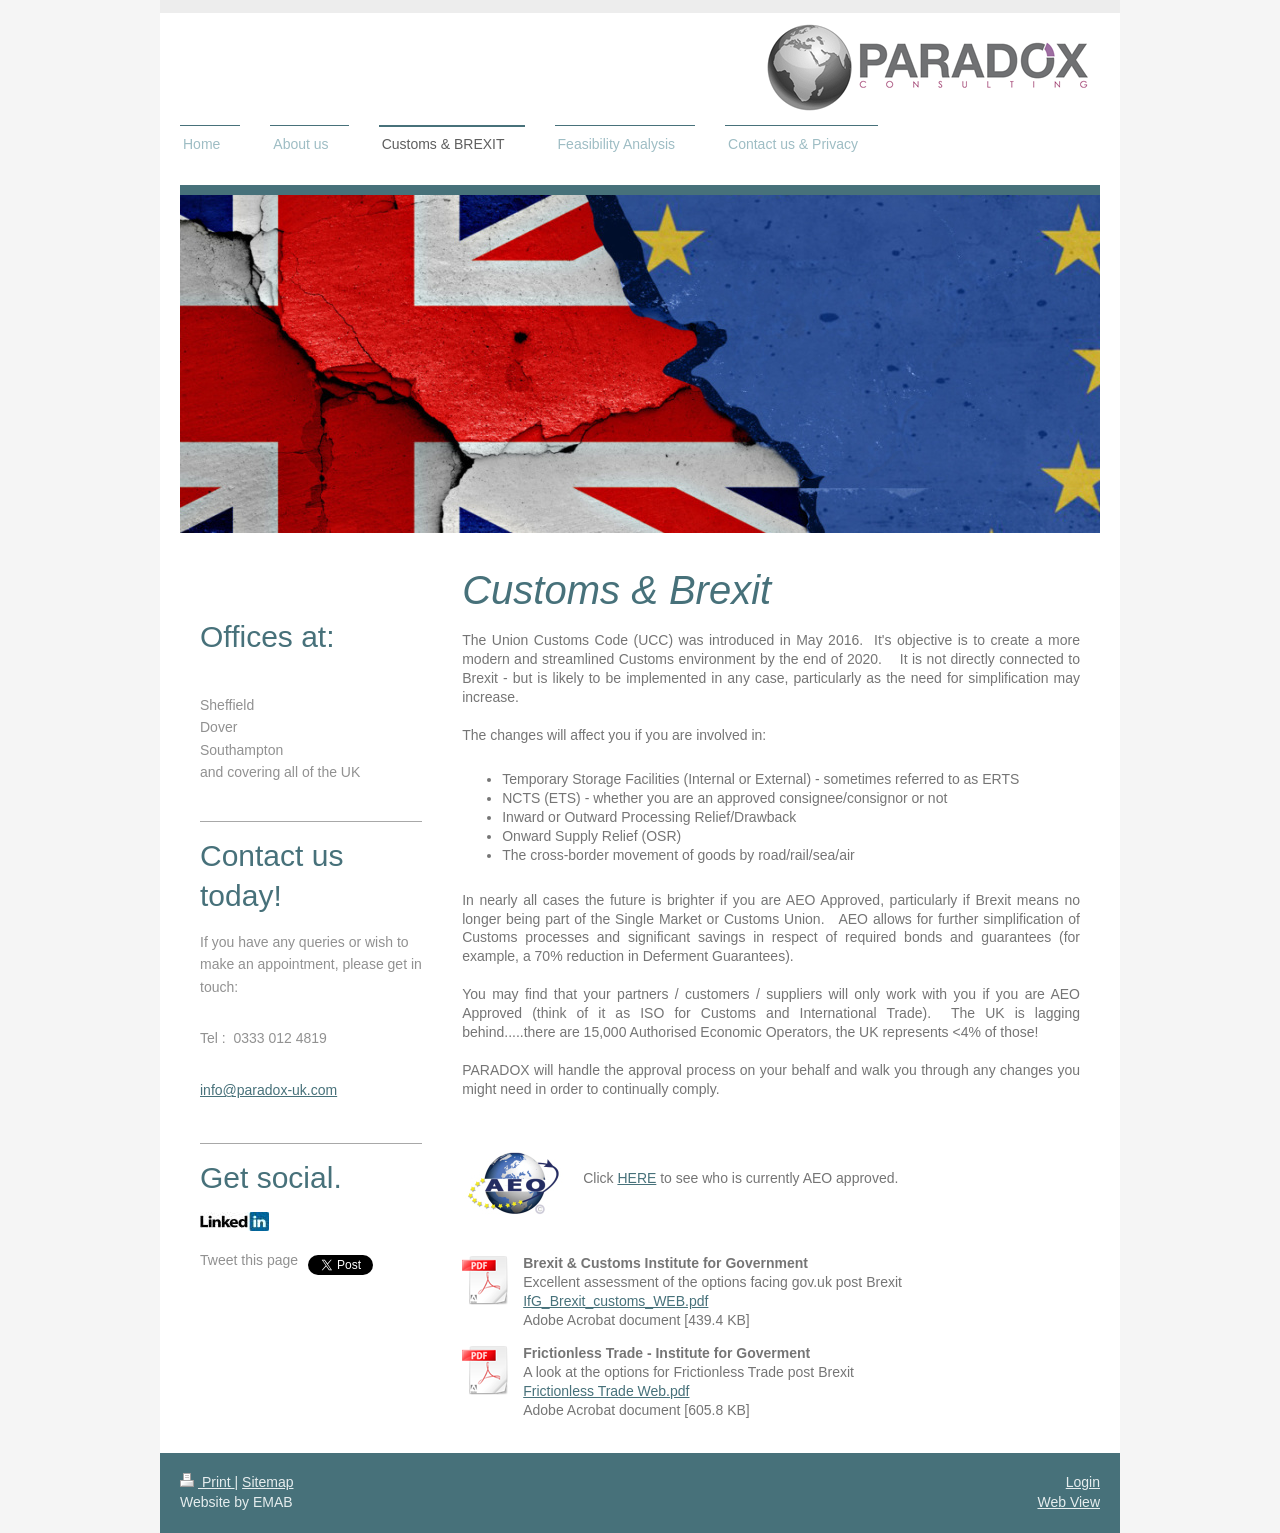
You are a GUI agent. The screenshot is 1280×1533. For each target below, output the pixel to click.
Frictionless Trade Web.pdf (606, 1391)
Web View (1068, 1502)
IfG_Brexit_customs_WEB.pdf (615, 1301)
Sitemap (267, 1482)
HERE (636, 1178)
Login (1083, 1482)
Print (207, 1482)
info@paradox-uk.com (268, 1090)
